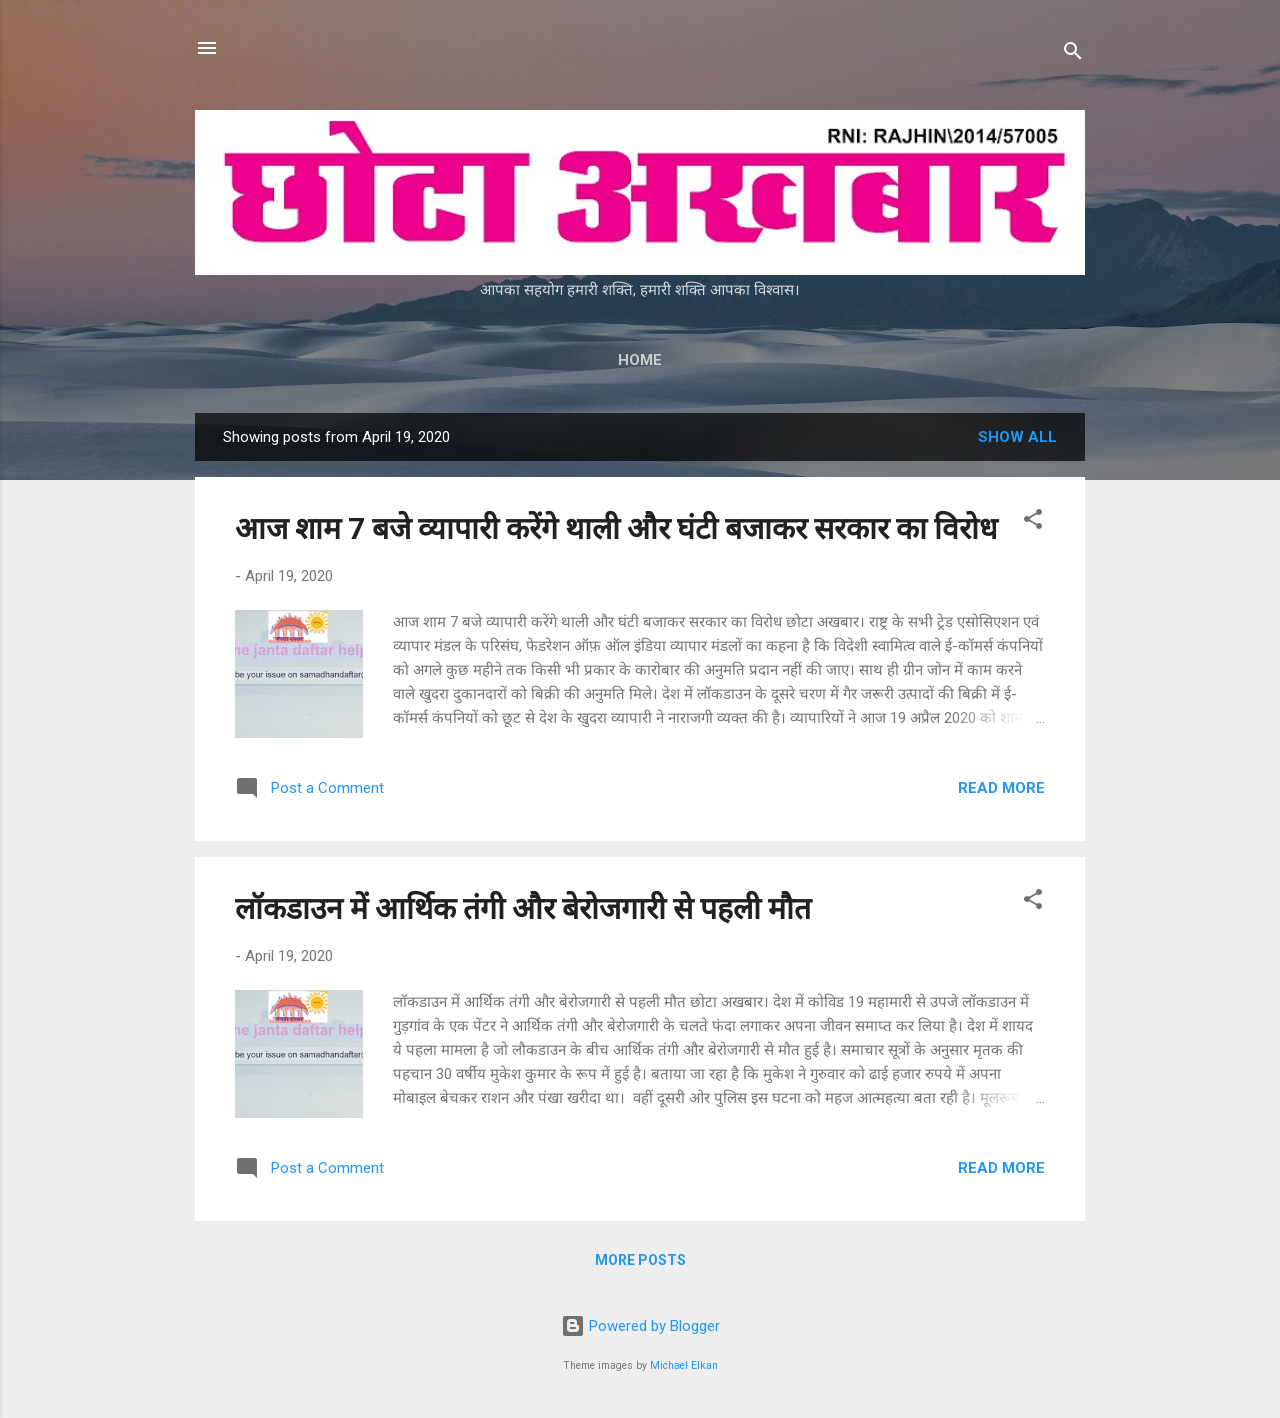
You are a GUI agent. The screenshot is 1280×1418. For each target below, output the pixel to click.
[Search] (1073, 54)
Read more (1001, 788)
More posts (640, 1260)
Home (640, 360)
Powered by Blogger (640, 1326)
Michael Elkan (684, 1365)
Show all (1017, 437)
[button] (1033, 522)
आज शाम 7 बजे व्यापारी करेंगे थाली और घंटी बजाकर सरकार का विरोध (616, 528)
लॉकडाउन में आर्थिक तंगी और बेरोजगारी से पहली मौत (523, 908)
